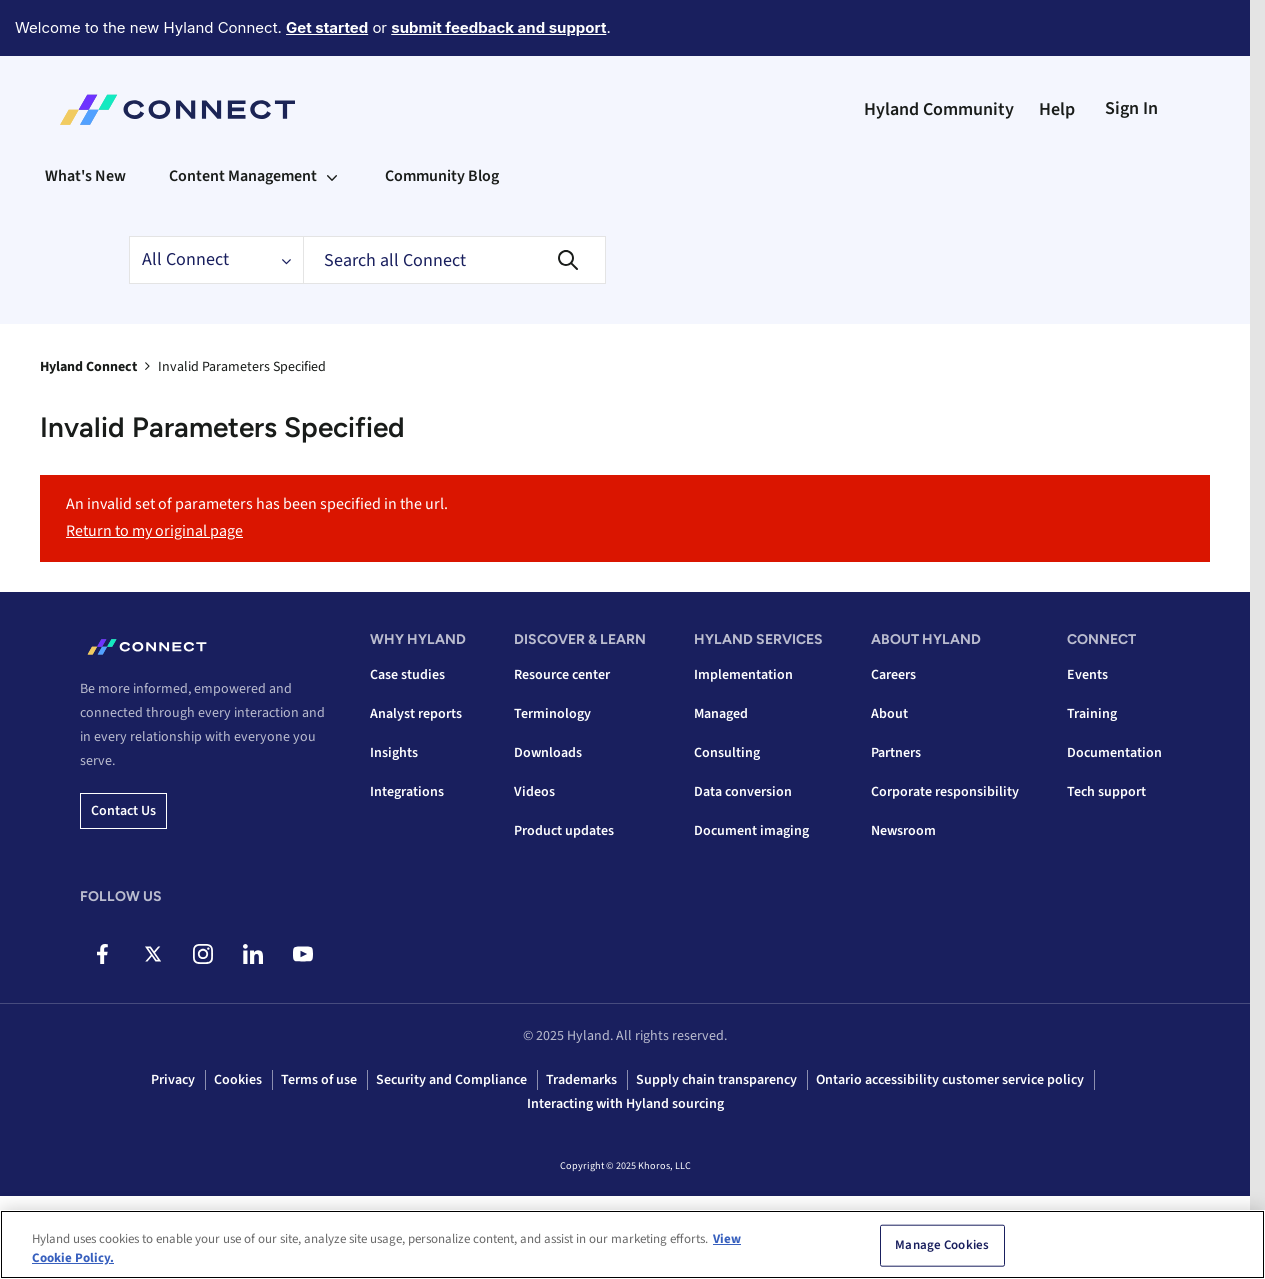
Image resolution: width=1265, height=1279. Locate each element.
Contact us (123, 811)
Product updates (564, 831)
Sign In (1131, 108)
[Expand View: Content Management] (332, 176)
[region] (632, 1244)
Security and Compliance (451, 1080)
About (889, 714)
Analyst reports (416, 714)
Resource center (562, 675)
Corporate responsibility (945, 792)
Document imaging (751, 831)
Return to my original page (154, 531)
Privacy (173, 1080)
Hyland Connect (88, 367)
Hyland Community (939, 109)
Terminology (552, 714)
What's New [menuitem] (85, 176)
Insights (394, 753)
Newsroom (903, 831)
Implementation (743, 675)
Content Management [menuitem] (243, 176)
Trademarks (581, 1080)
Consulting (727, 753)
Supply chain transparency (716, 1080)
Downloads (548, 753)
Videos (534, 792)
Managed (721, 714)
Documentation (1114, 753)
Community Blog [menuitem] (442, 176)
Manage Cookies (942, 1245)
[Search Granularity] (216, 260)
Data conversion (743, 792)
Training (1092, 714)
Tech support (1106, 792)
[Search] (454, 260)
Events (1087, 675)
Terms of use (319, 1080)
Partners (896, 753)
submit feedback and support (498, 27)
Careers (893, 675)
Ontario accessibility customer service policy (950, 1080)
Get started (327, 27)
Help (1057, 109)
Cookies (238, 1080)
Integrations (407, 792)
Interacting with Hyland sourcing (625, 1104)
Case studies (407, 675)
